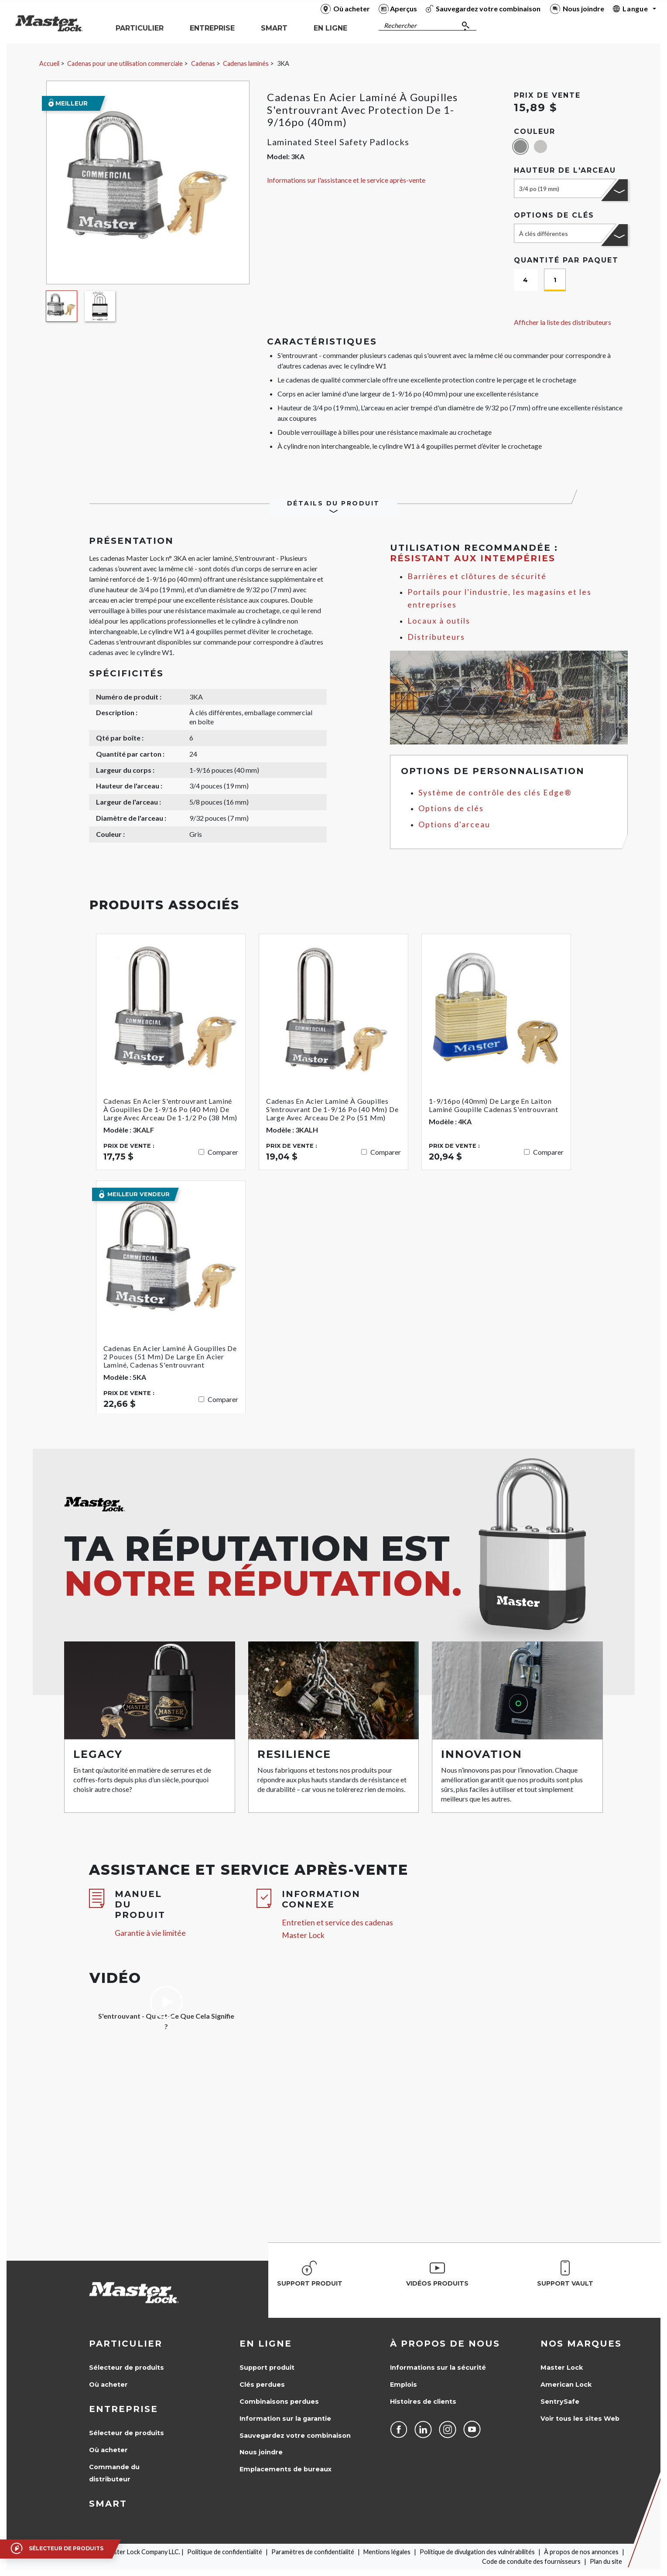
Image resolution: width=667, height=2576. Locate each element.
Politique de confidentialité (224, 2552)
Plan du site (606, 2561)
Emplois (403, 2384)
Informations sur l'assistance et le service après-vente (346, 180)
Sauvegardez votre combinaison (295, 2436)
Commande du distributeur (114, 2473)
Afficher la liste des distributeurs (562, 322)
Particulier (125, 2343)
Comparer (223, 1152)
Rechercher (400, 25)
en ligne (265, 2343)
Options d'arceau (454, 824)
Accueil (49, 63)
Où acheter (108, 2384)
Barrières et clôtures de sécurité (477, 576)
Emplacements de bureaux (285, 2469)
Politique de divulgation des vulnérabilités (477, 2552)
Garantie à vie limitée (150, 1933)
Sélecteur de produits (126, 2367)
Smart (108, 2503)
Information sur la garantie (285, 2418)
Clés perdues (262, 2384)
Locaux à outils (438, 620)
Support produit (266, 2367)
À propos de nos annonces (581, 2552)
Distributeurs (436, 636)
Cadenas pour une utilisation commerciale (125, 63)
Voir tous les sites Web (579, 2418)
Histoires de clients (423, 2401)
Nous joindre (261, 2452)
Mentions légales (386, 2552)
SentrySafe (559, 2401)
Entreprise (123, 2409)
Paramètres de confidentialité (312, 2552)
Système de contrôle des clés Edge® (495, 792)
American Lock (566, 2384)
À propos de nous (445, 2343)
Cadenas (203, 63)
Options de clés (451, 808)
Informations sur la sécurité (438, 2367)
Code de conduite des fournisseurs (531, 2561)
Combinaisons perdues (279, 2401)
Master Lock (561, 2367)
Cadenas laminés (246, 63)
